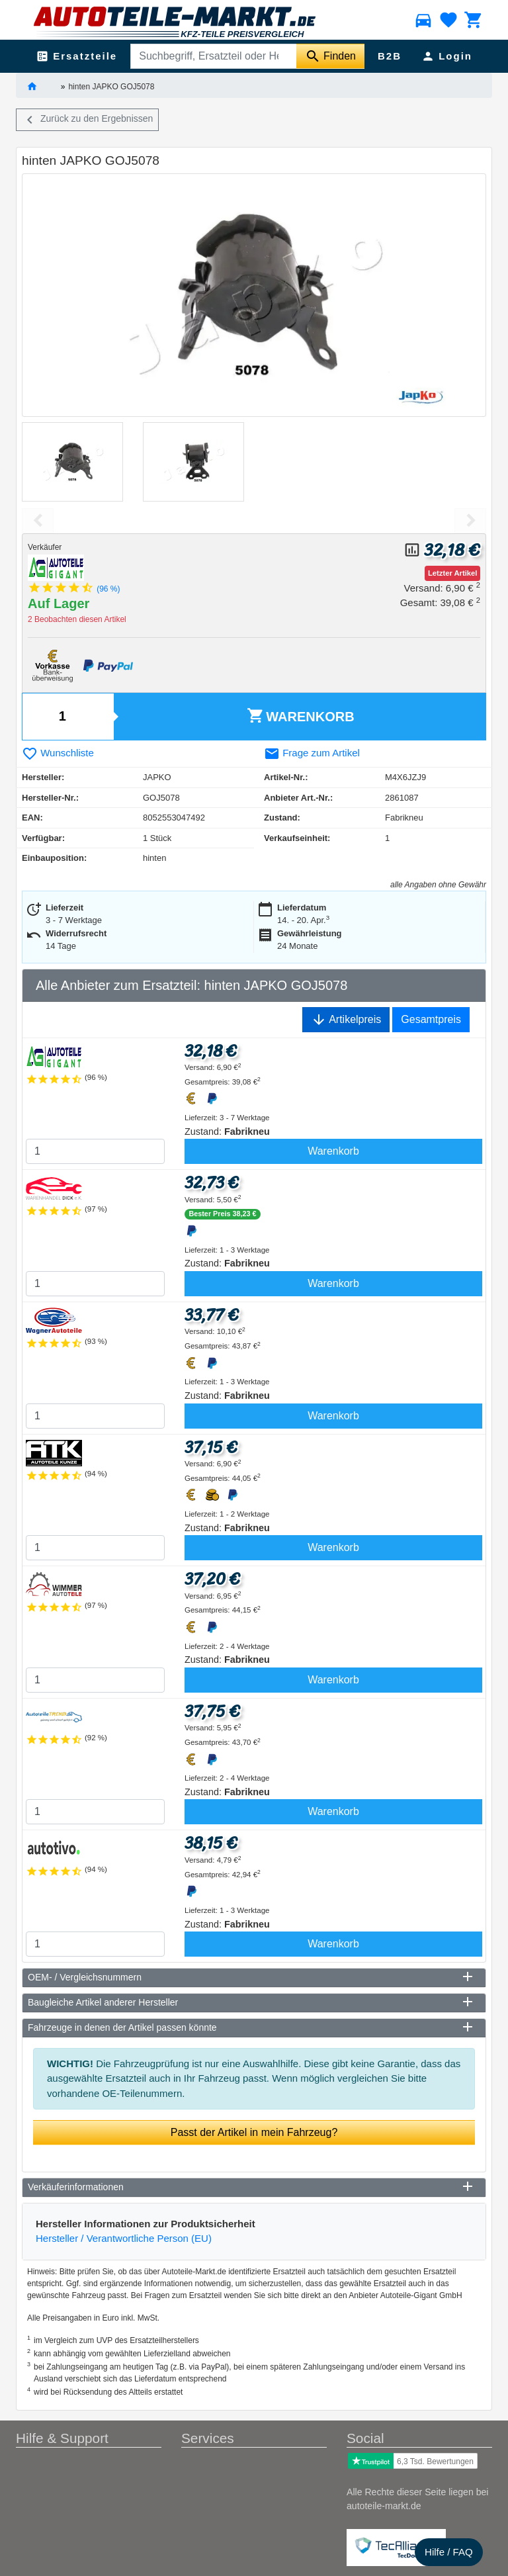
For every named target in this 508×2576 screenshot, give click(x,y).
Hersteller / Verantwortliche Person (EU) (124, 2238)
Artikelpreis (346, 1020)
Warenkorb (301, 716)
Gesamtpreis (431, 1019)
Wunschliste (58, 752)
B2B (390, 56)
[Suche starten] (330, 56)
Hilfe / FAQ (449, 2551)
